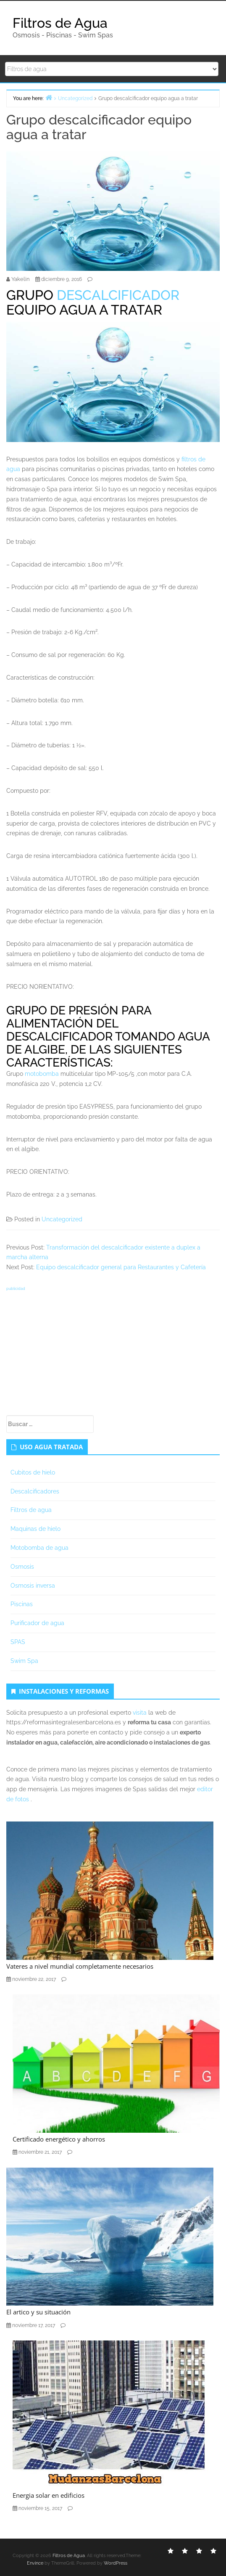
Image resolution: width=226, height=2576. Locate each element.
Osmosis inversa (33, 1585)
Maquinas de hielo (35, 1528)
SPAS (18, 1642)
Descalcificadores (35, 1491)
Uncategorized (62, 1219)
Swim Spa (24, 1660)
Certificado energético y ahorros (59, 2139)
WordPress (115, 2563)
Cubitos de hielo (33, 1472)
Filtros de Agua (60, 23)
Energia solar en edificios (48, 2495)
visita (140, 1712)
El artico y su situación (38, 2312)
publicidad (15, 1289)
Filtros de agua (31, 1509)
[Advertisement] (113, 1352)
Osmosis (22, 1566)
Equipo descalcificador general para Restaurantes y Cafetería (121, 1267)
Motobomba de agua (39, 1547)
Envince (35, 2563)
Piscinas (22, 1604)
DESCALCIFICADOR (118, 295)
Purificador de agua (37, 1623)
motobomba (42, 1073)
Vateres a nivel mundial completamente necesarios (79, 1966)
